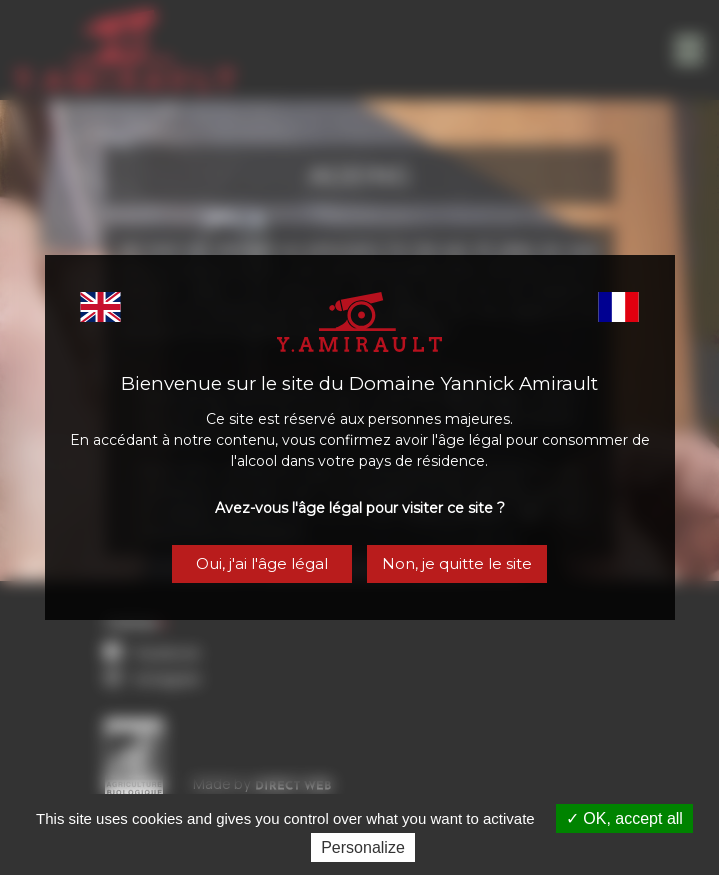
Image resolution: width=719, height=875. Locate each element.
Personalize (363, 847)
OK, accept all (624, 818)
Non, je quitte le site (457, 563)
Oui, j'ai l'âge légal (262, 563)
